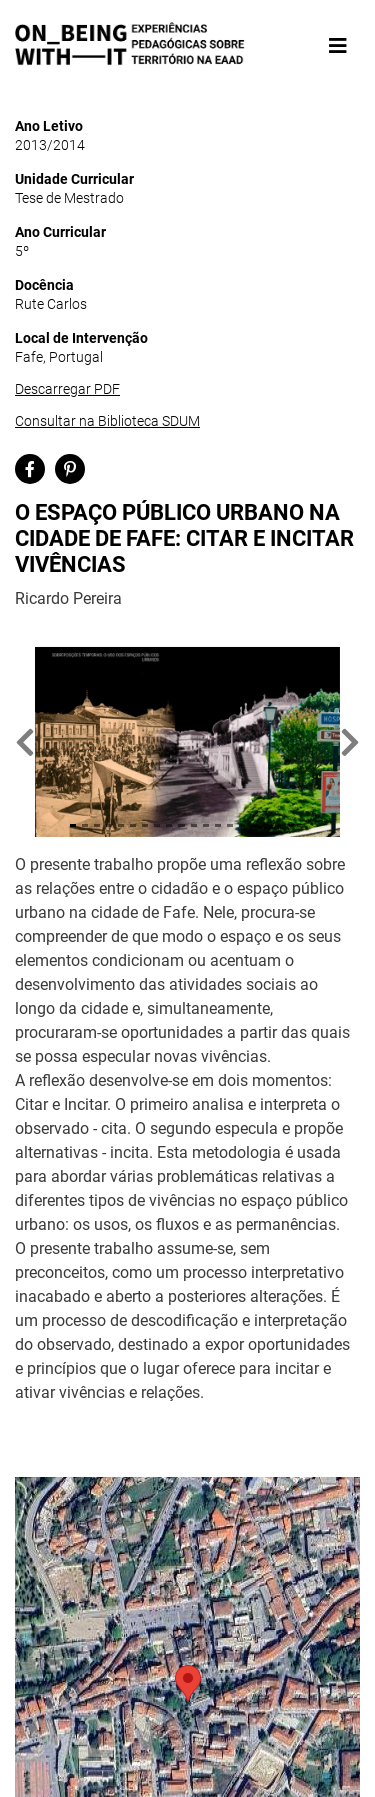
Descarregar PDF (67, 389)
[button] (25, 742)
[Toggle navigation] (338, 46)
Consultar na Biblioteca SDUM (107, 421)
